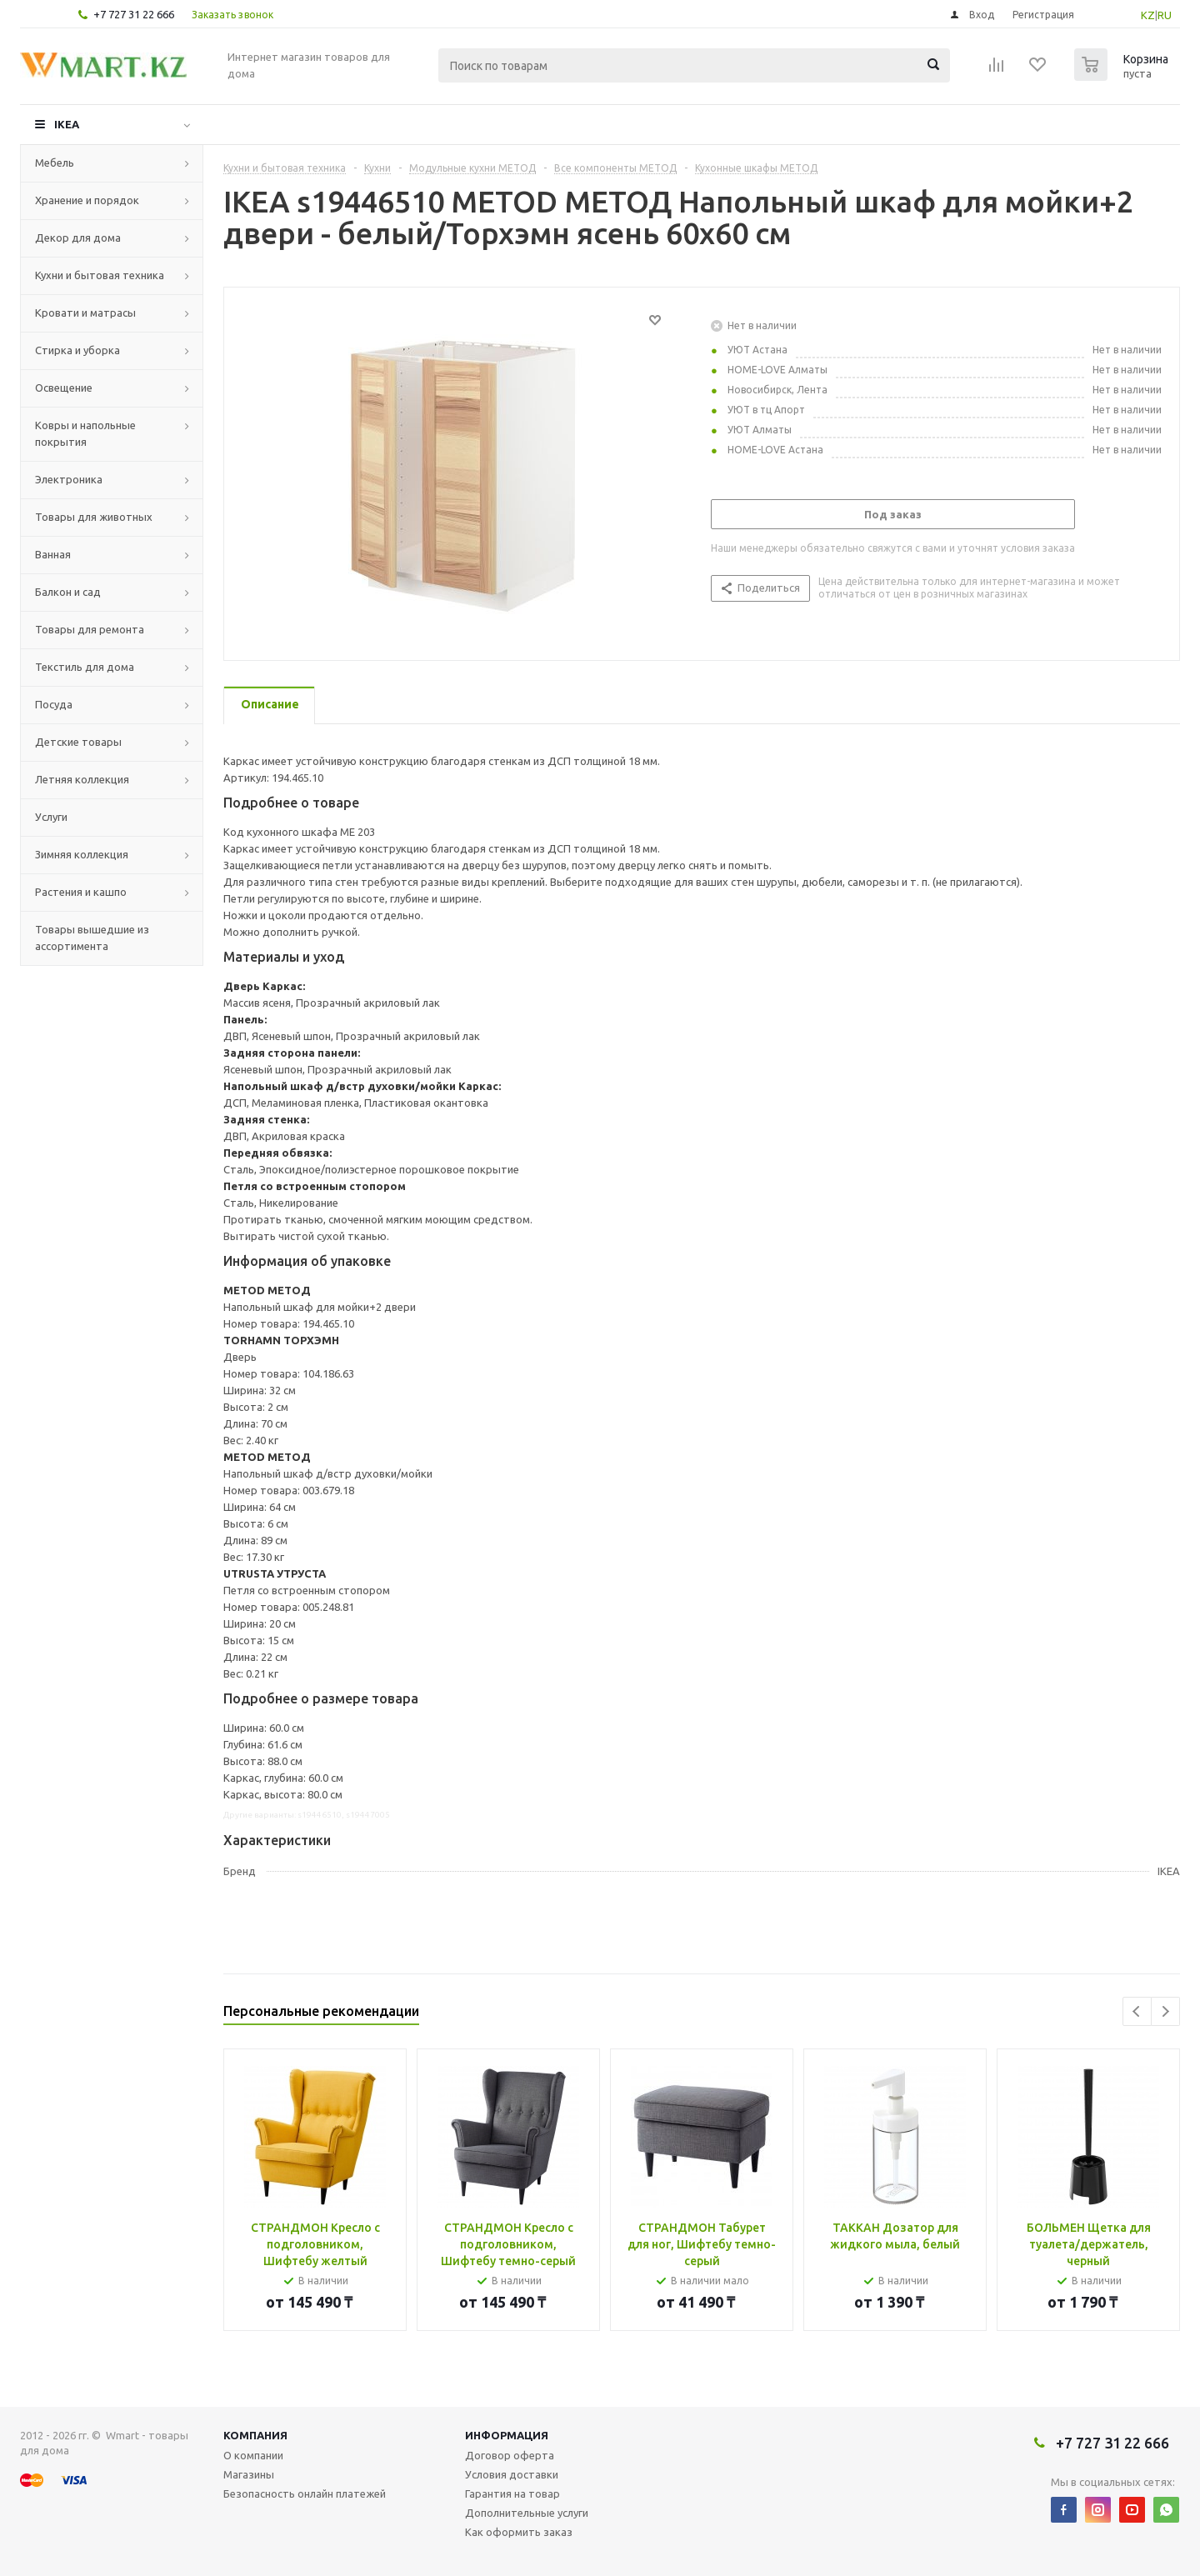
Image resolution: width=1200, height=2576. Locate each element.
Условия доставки (511, 2474)
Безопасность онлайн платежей (304, 2493)
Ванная (53, 554)
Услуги (51, 817)
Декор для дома (78, 237)
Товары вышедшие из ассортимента (92, 937)
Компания (255, 2435)
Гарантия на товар (512, 2493)
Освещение (63, 387)
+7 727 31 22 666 (133, 14)
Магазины (248, 2474)
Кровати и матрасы (85, 312)
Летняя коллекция (82, 779)
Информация (506, 2435)
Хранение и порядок (87, 200)
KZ (1148, 15)
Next (1165, 2011)
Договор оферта (509, 2455)
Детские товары (78, 742)
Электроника (68, 479)
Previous (1137, 2011)
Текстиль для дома (84, 667)
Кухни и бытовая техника (99, 275)
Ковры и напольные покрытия (85, 433)
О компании (253, 2455)
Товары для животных (93, 517)
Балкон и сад (68, 592)
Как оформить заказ (518, 2532)
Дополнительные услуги (526, 2512)
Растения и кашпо (81, 892)
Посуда (53, 704)
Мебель (54, 162)
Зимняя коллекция (81, 854)
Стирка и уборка (77, 350)
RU (1165, 15)
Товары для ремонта (89, 629)
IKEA (66, 124)
